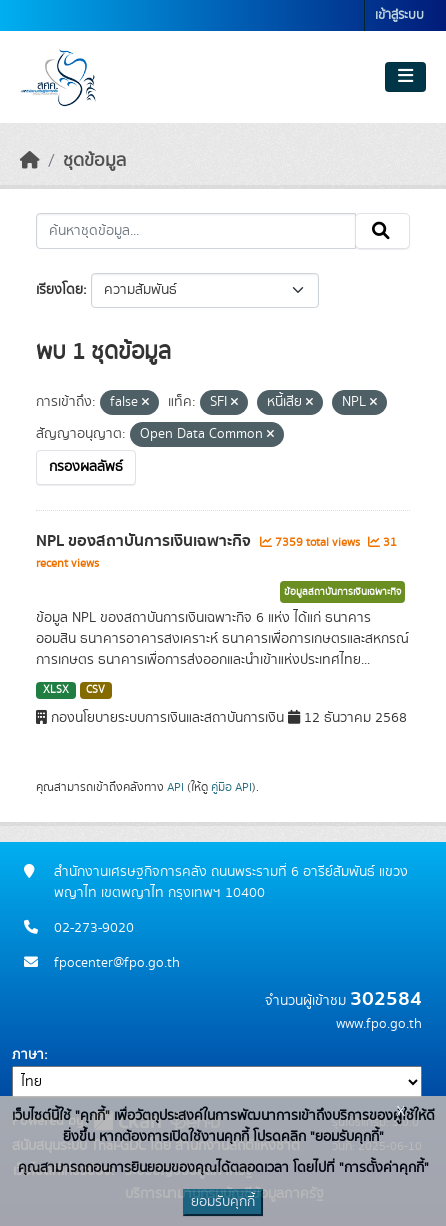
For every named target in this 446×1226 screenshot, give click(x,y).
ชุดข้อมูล (94, 161)
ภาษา (28, 1055)
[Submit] (382, 231)
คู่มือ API (231, 787)
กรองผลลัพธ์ (86, 467)
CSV (95, 690)
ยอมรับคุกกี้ (223, 1202)
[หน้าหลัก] (30, 161)
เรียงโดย (59, 290)
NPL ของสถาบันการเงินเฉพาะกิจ (145, 541)
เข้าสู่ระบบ (399, 15)
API (175, 787)
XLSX (56, 690)
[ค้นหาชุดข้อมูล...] (196, 231)
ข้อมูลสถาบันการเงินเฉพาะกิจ (342, 592)
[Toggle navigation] (405, 77)
